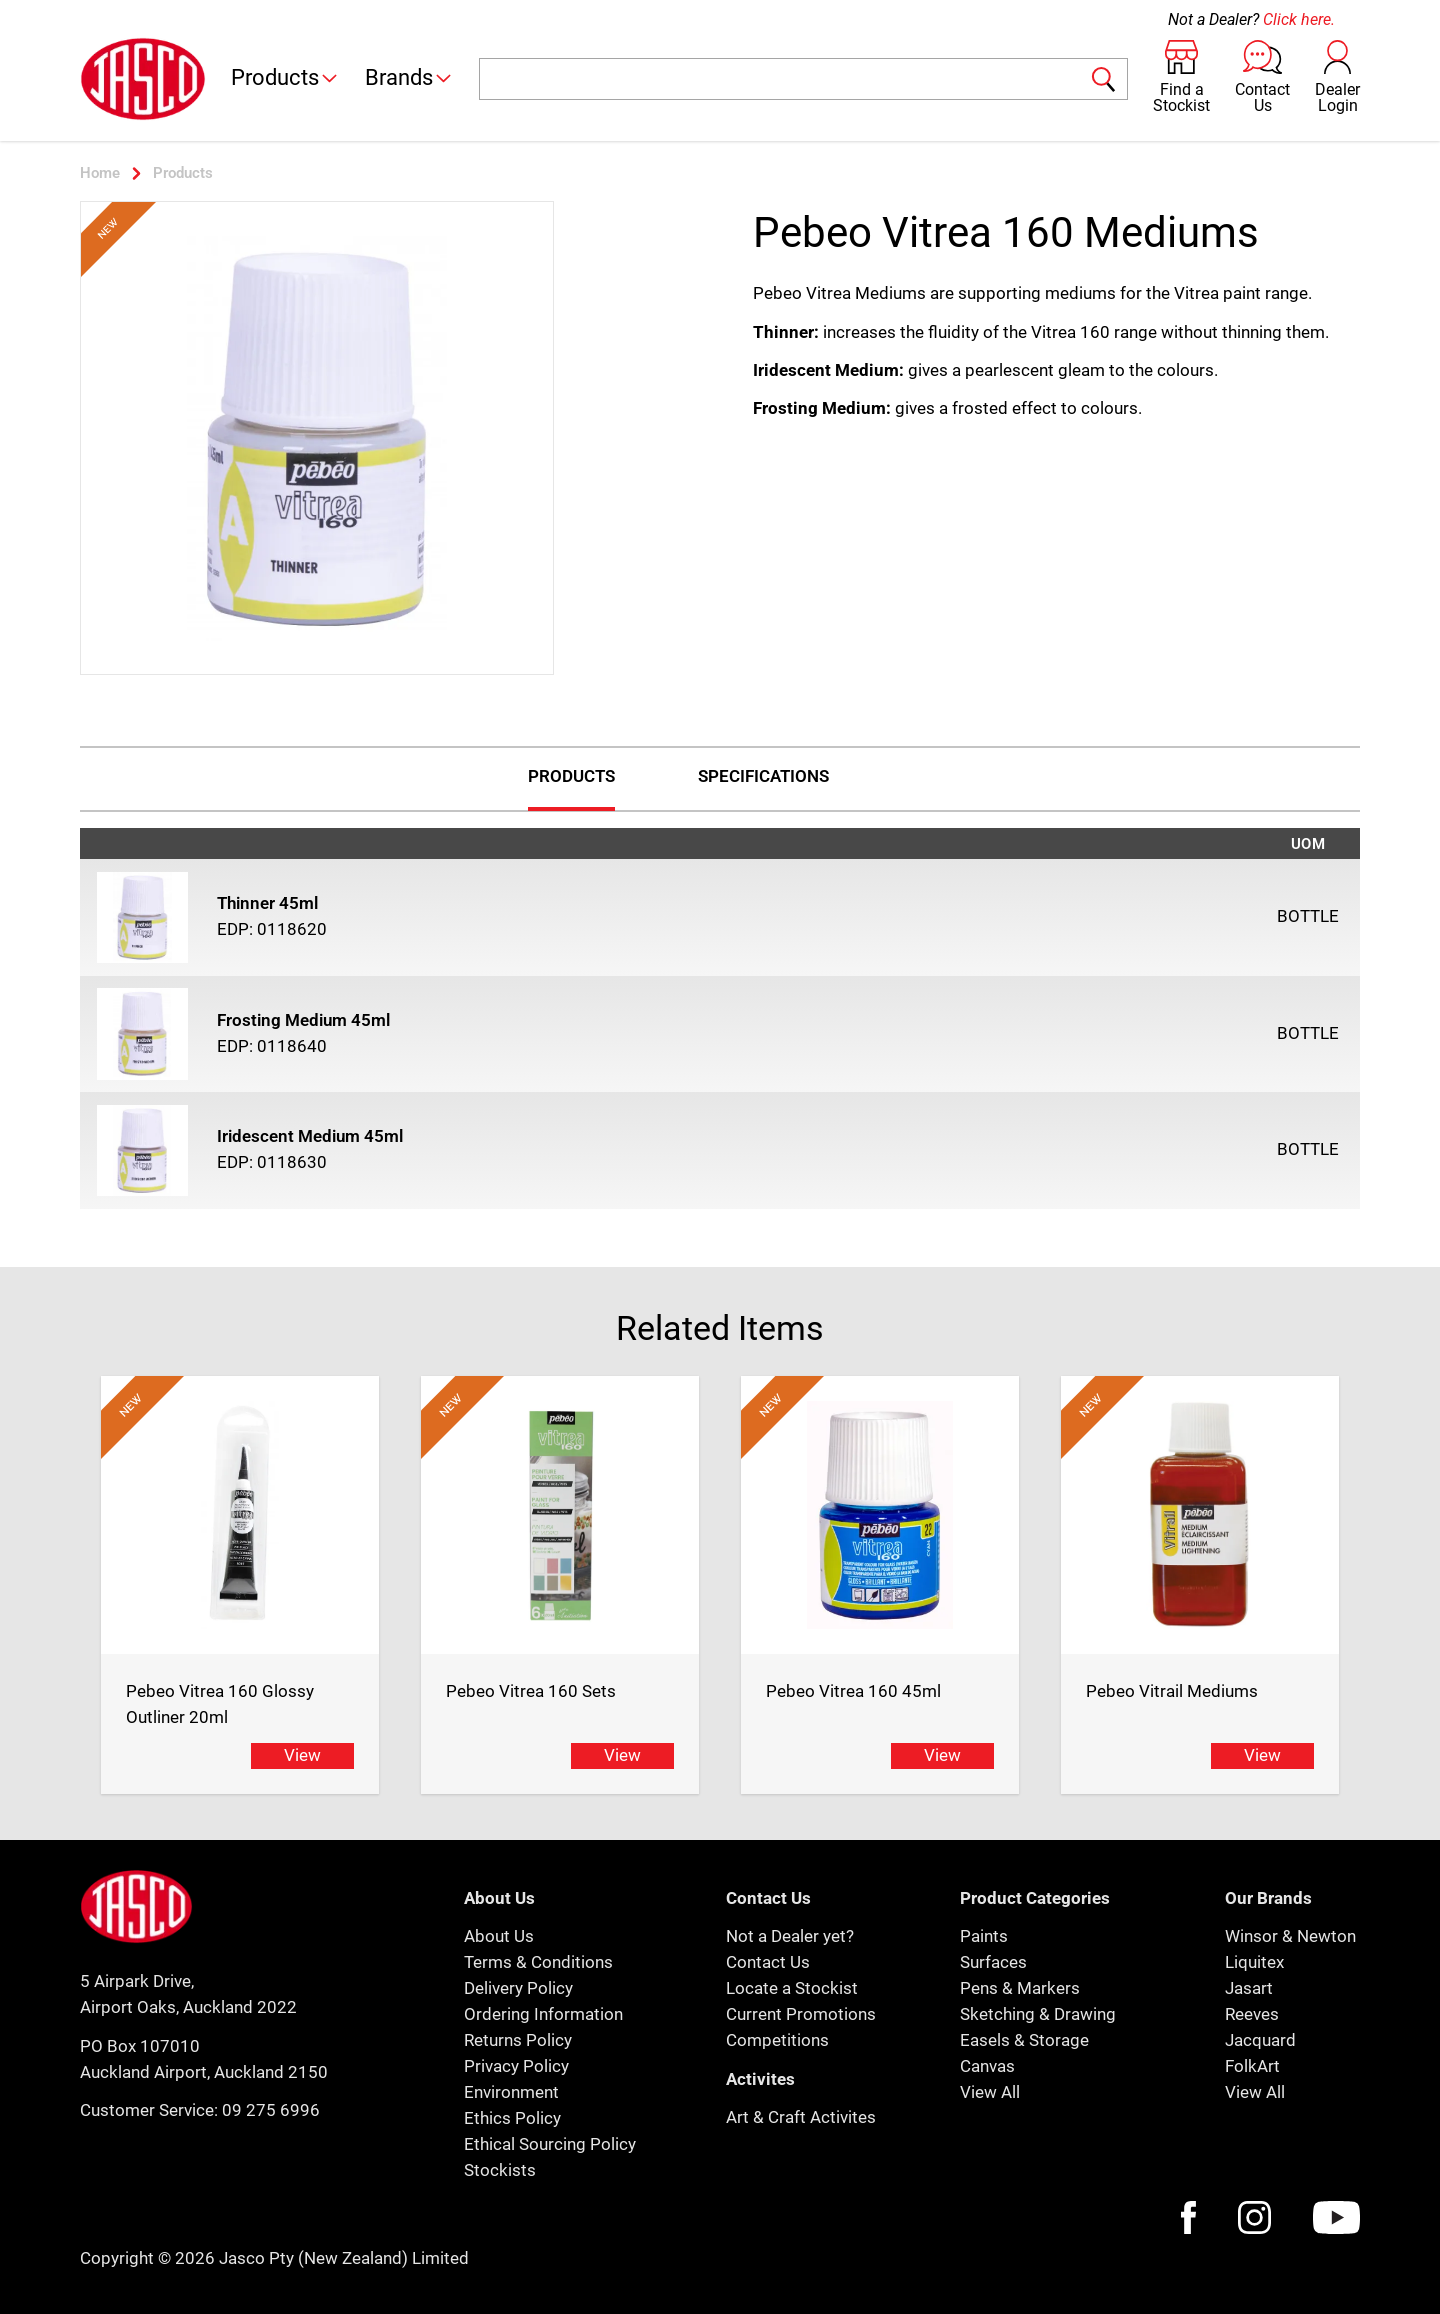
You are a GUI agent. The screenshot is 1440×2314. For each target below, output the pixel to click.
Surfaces (993, 1962)
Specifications (763, 776)
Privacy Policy (516, 2066)
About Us (499, 1936)
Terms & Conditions (538, 1962)
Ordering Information (543, 2014)
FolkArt (1252, 2066)
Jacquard (1260, 2040)
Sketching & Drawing (1038, 2014)
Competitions (777, 2040)
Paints (984, 1936)
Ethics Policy (512, 2118)
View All (990, 2092)
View (302, 1755)
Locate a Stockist (792, 1988)
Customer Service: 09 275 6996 (200, 2110)
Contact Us (768, 1962)
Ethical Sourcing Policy (550, 2144)
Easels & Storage (1024, 2040)
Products (285, 77)
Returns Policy (518, 2040)
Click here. (1299, 19)
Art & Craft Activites (801, 2117)
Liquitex (1254, 1962)
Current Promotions (801, 2014)
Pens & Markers (1020, 1988)
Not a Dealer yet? (790, 1936)
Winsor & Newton (1290, 1936)
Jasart (1249, 1988)
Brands (409, 77)
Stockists (500, 2170)
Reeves (1252, 2014)
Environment (511, 2092)
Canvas (987, 2066)
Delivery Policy (518, 1988)
